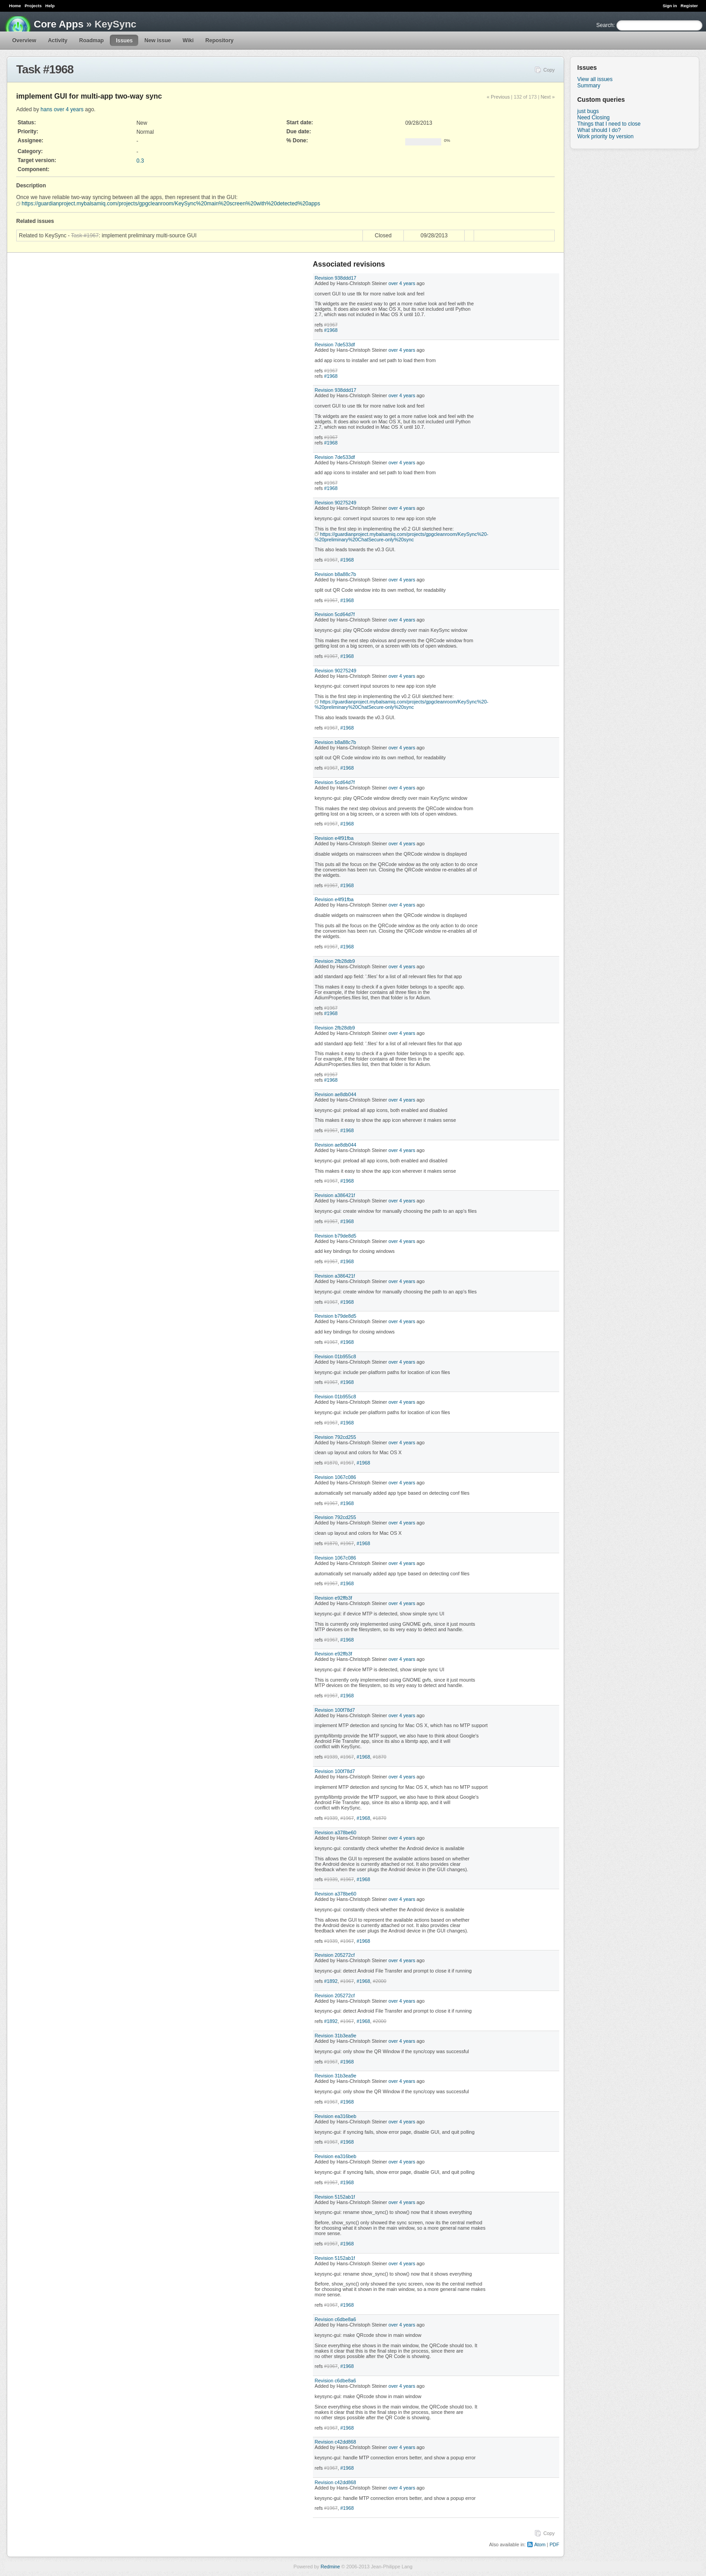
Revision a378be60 (335, 1832)
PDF (554, 2544)
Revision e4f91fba (334, 838)
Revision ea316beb (335, 2116)
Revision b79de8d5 (335, 1235)
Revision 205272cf (335, 1955)
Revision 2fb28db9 (335, 961)
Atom (539, 2544)
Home (15, 5)
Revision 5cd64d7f (335, 614)
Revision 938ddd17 (335, 278)
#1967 (331, 324)
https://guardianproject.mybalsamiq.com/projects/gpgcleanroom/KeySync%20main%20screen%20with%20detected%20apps (171, 203)
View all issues (594, 79)
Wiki (188, 40)
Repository (219, 40)
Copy (549, 70)
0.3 (140, 161)
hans (46, 109)
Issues (124, 40)
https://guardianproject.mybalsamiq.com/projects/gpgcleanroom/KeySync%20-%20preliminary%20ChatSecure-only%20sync (402, 536)
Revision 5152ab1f (335, 2197)
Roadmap (91, 40)
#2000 (379, 1981)
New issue (158, 40)
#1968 (331, 330)
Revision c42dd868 (335, 2441)
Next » (548, 97)
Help (50, 5)
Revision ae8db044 (335, 1094)
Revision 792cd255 (335, 1437)
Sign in (670, 5)
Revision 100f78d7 (335, 1710)
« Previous (498, 97)
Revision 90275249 (335, 502)
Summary (588, 85)
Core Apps (58, 24)
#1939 (331, 1757)
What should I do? (599, 130)
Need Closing (593, 117)
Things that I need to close (609, 124)
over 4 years (68, 109)
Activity (57, 40)
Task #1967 (85, 235)
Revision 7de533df (335, 344)
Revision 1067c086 (335, 1477)
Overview (24, 40)
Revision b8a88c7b (335, 574)
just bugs (588, 111)
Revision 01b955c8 (335, 1356)
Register (689, 5)
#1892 (331, 1981)
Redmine (330, 2566)
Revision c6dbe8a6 (335, 2319)
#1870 (331, 1462)
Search (604, 25)
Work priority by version (605, 136)
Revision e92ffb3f (333, 1598)
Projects (33, 5)
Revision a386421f (335, 1195)
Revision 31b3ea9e (335, 2035)
